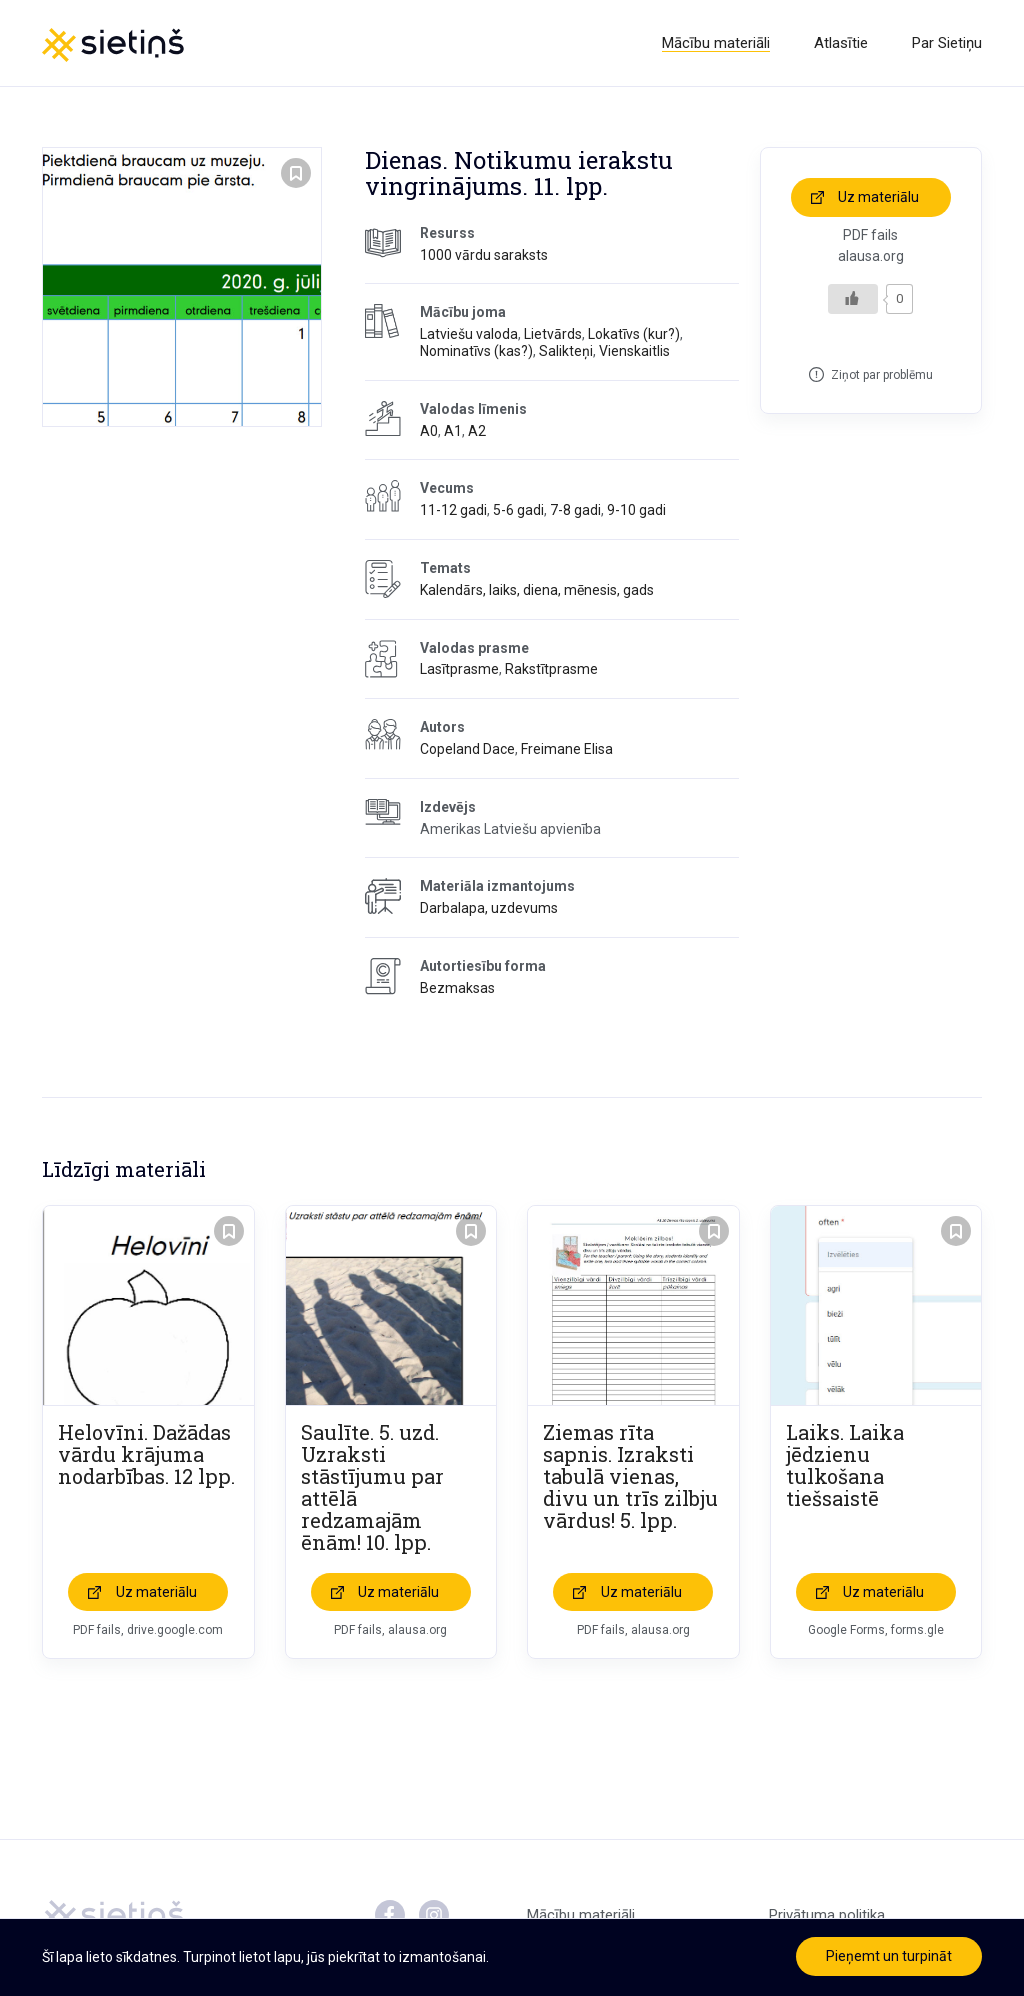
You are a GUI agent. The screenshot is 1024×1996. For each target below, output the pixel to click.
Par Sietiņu (947, 43)
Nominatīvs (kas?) (476, 351)
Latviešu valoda (469, 334)
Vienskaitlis (634, 351)
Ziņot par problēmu (882, 375)
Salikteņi (566, 351)
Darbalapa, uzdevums (489, 908)
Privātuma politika (827, 1915)
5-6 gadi (518, 510)
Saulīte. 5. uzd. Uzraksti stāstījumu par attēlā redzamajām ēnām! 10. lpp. (372, 1487)
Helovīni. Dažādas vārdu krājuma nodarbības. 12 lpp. (146, 1454)
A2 (477, 431)
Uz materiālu (878, 197)
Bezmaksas (457, 988)
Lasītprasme (459, 669)
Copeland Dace (467, 749)
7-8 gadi (575, 510)
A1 (453, 431)
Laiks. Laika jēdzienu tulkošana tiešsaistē (845, 1465)
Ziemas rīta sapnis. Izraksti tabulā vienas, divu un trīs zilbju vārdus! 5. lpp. (630, 1476)
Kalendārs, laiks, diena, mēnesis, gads (537, 590)
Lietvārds (553, 334)
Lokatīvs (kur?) (634, 334)
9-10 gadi (636, 510)
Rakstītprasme (551, 669)
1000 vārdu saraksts (484, 255)
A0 (429, 431)
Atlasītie (841, 43)
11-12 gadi (453, 510)
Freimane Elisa (567, 749)
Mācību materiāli (716, 43)
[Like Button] (853, 299)
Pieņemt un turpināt (889, 1956)
